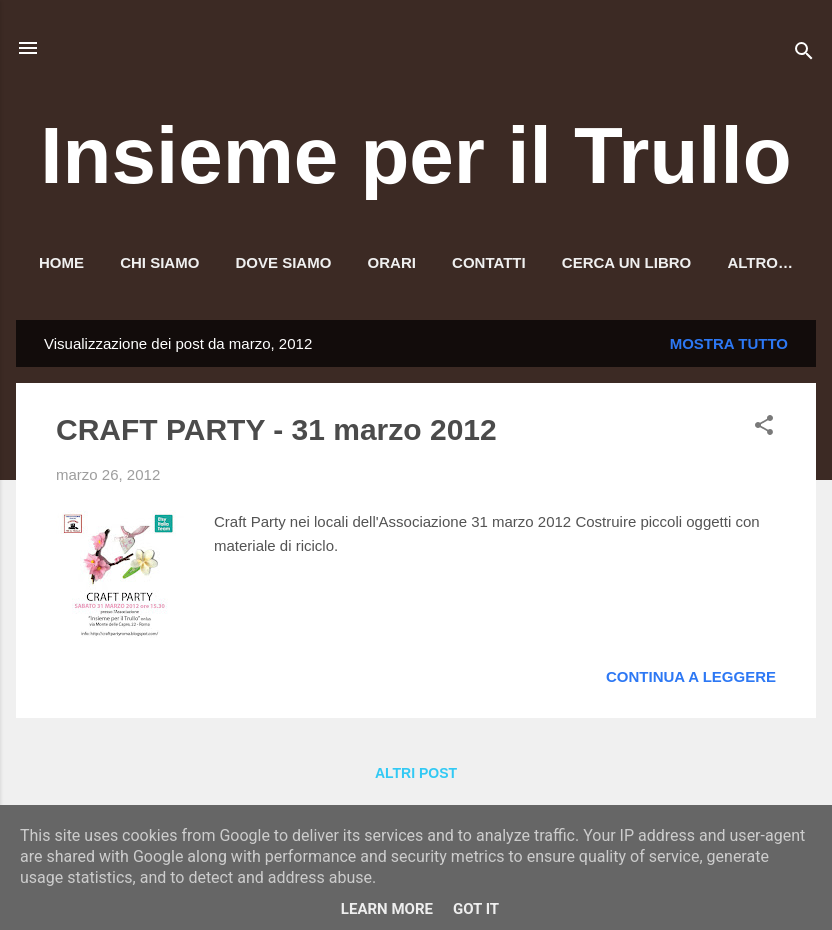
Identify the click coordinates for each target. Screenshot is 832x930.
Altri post (416, 773)
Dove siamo (284, 262)
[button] (764, 428)
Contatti (489, 262)
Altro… (760, 262)
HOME (61, 262)
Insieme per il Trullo (415, 155)
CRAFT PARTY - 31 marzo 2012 (276, 429)
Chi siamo (159, 262)
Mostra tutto (729, 343)
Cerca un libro (626, 262)
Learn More (387, 909)
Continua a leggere (691, 676)
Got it (476, 909)
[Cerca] (804, 54)
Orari (392, 262)
